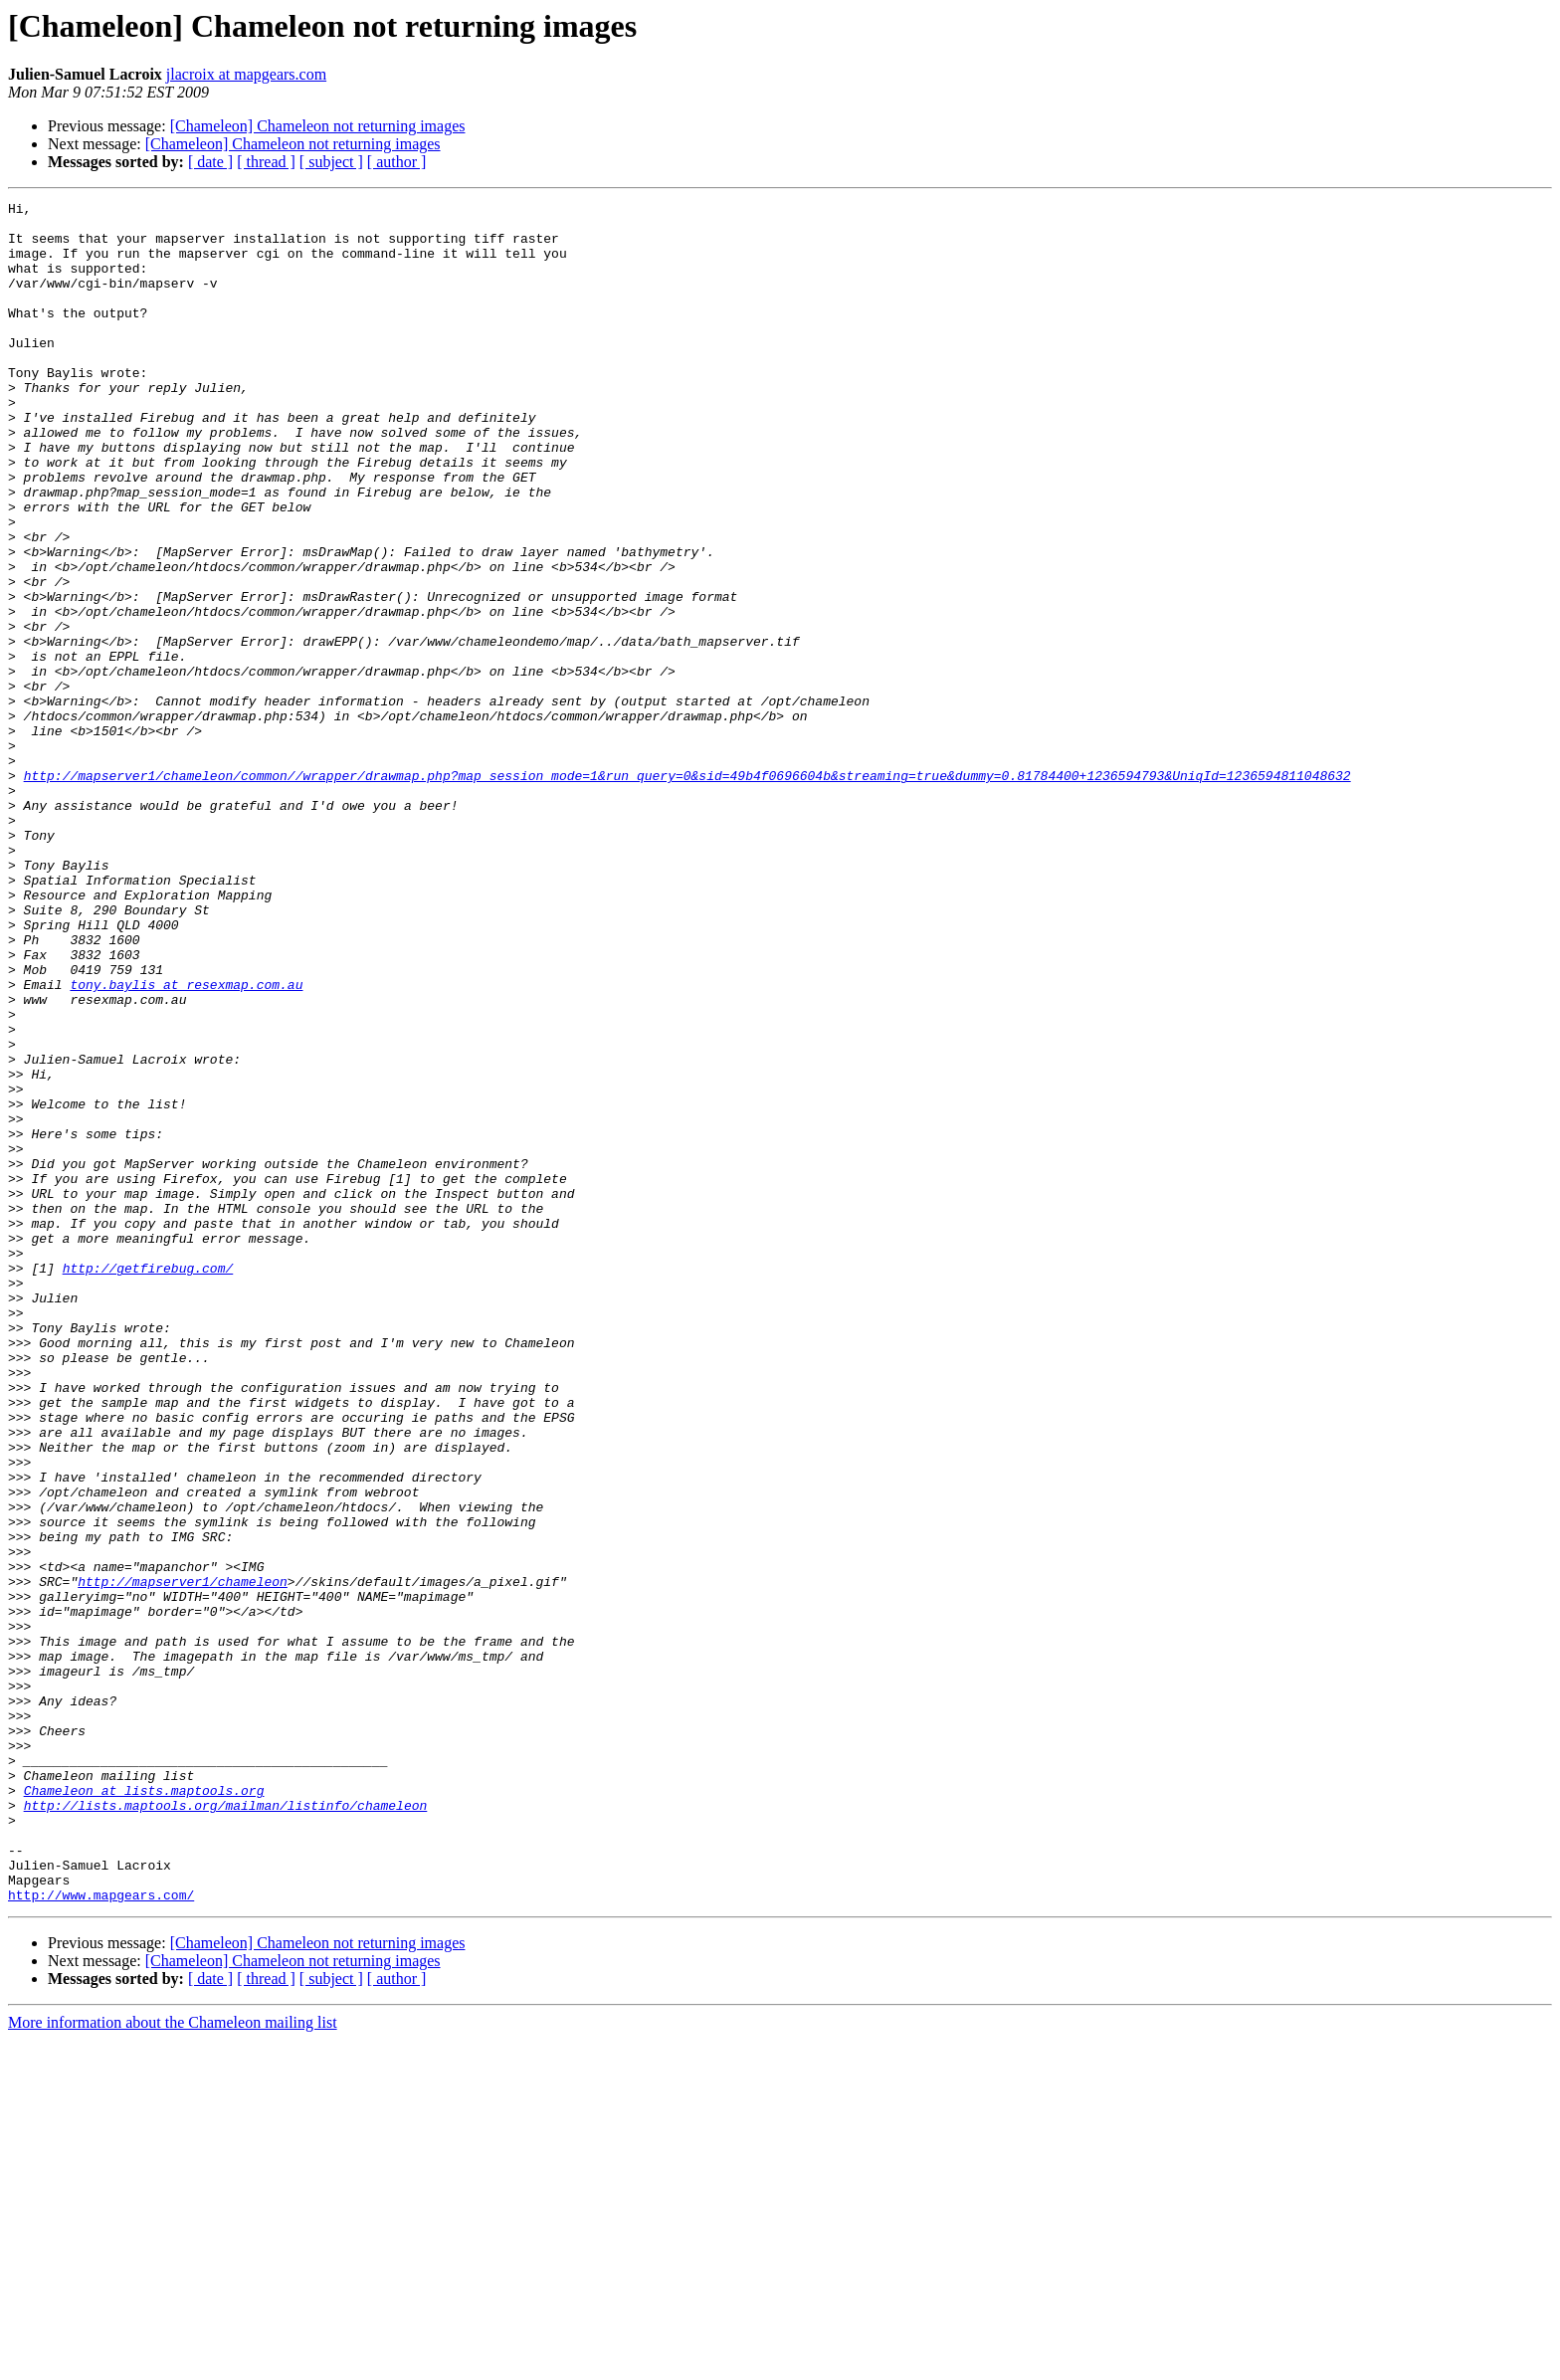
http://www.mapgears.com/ (101, 2235)
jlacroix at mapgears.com (246, 74)
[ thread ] (266, 161)
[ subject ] (331, 161)
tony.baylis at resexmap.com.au (186, 1142)
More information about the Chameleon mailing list (172, 2362)
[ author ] (397, 161)
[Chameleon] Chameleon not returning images (318, 125)
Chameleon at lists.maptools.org (144, 2109)
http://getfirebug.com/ (148, 1482)
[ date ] (210, 161)
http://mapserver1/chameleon (183, 1859)
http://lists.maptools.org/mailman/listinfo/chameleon (226, 2127)
